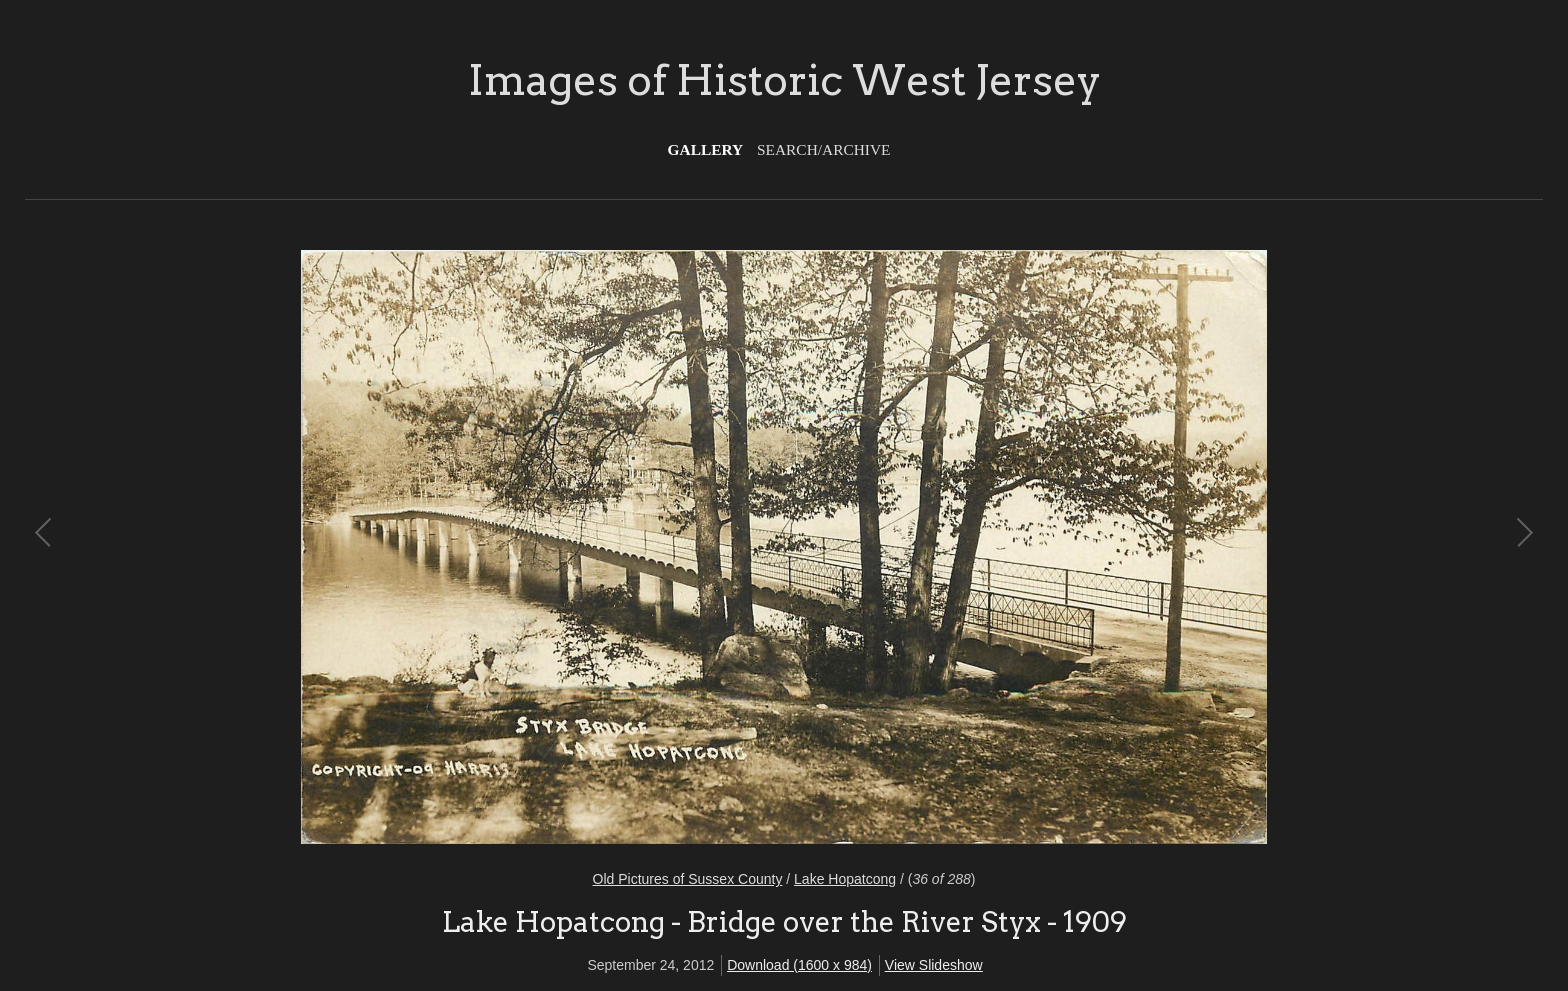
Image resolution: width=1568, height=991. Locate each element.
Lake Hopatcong (845, 879)
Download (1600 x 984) (799, 965)
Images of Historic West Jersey (784, 80)
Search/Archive (823, 149)
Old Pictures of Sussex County (688, 879)
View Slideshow (934, 965)
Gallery (706, 149)
